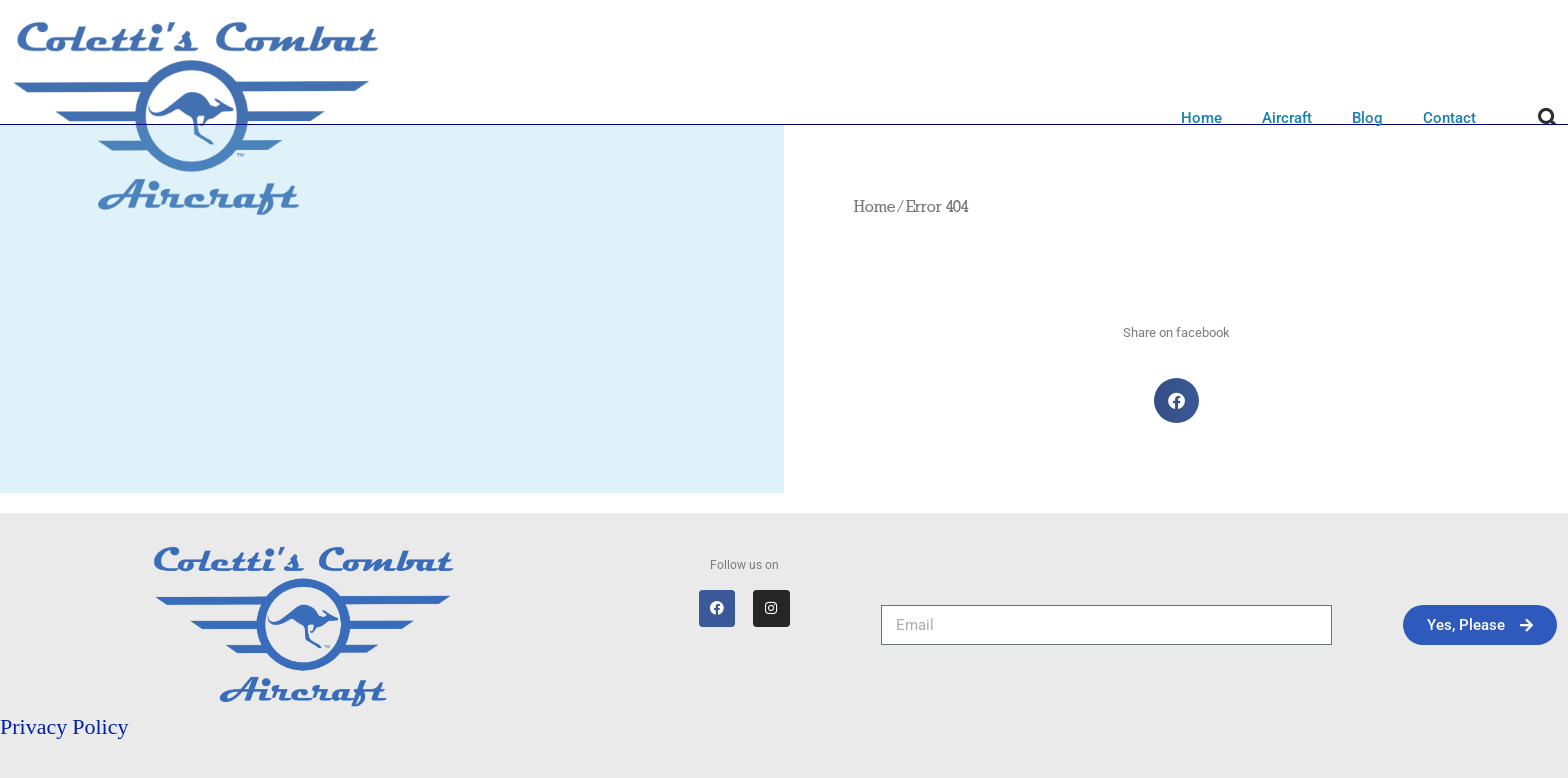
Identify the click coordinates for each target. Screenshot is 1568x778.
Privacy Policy (64, 727)
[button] (1548, 118)
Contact (1449, 118)
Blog (1367, 118)
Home (1201, 118)
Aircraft (1287, 118)
